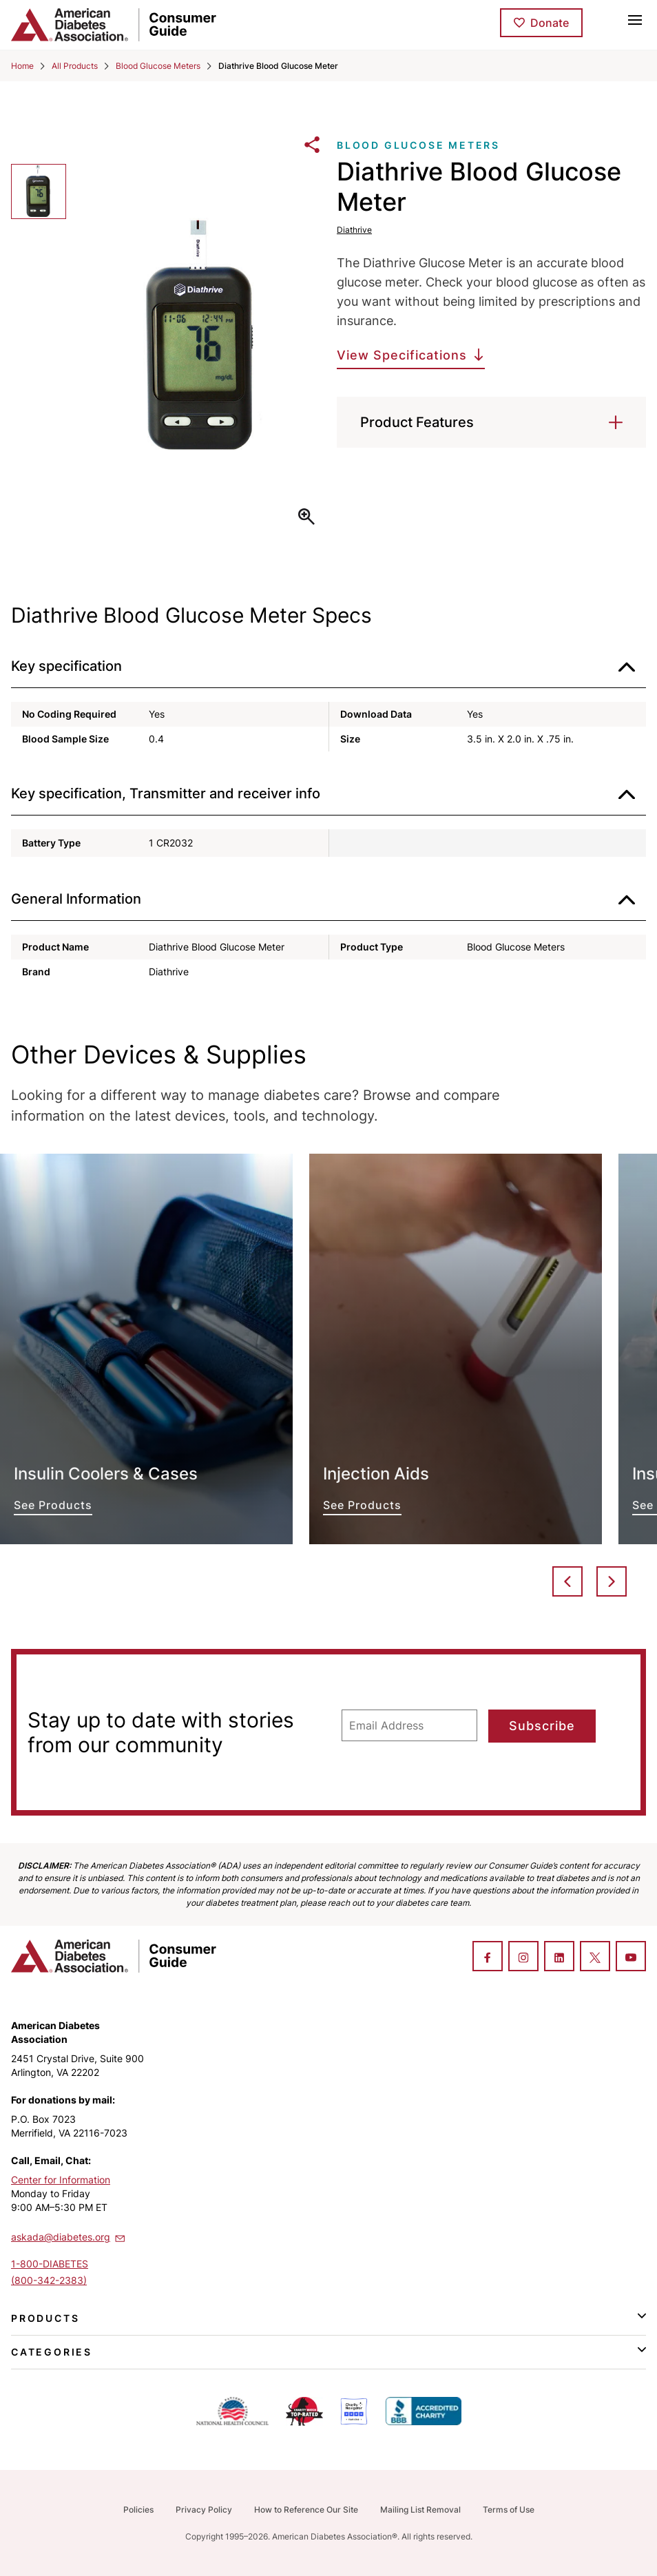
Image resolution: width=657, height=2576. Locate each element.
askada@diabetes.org (69, 2236)
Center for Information (60, 2179)
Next (611, 1581)
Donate (549, 23)
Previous (567, 1581)
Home (22, 66)
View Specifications (402, 355)
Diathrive (354, 230)
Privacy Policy (204, 2509)
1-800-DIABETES (49, 2263)
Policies (138, 2509)
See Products (146, 1349)
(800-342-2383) (49, 2280)
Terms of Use (508, 2509)
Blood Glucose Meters (158, 66)
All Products (75, 66)
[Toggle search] (604, 19)
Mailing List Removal (420, 2509)
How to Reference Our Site (306, 2509)
